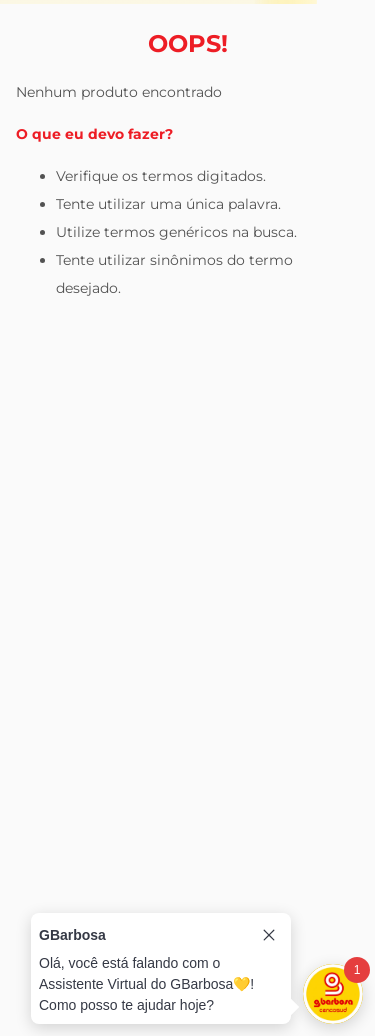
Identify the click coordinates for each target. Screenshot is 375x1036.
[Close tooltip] (269, 935)
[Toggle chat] (333, 994)
